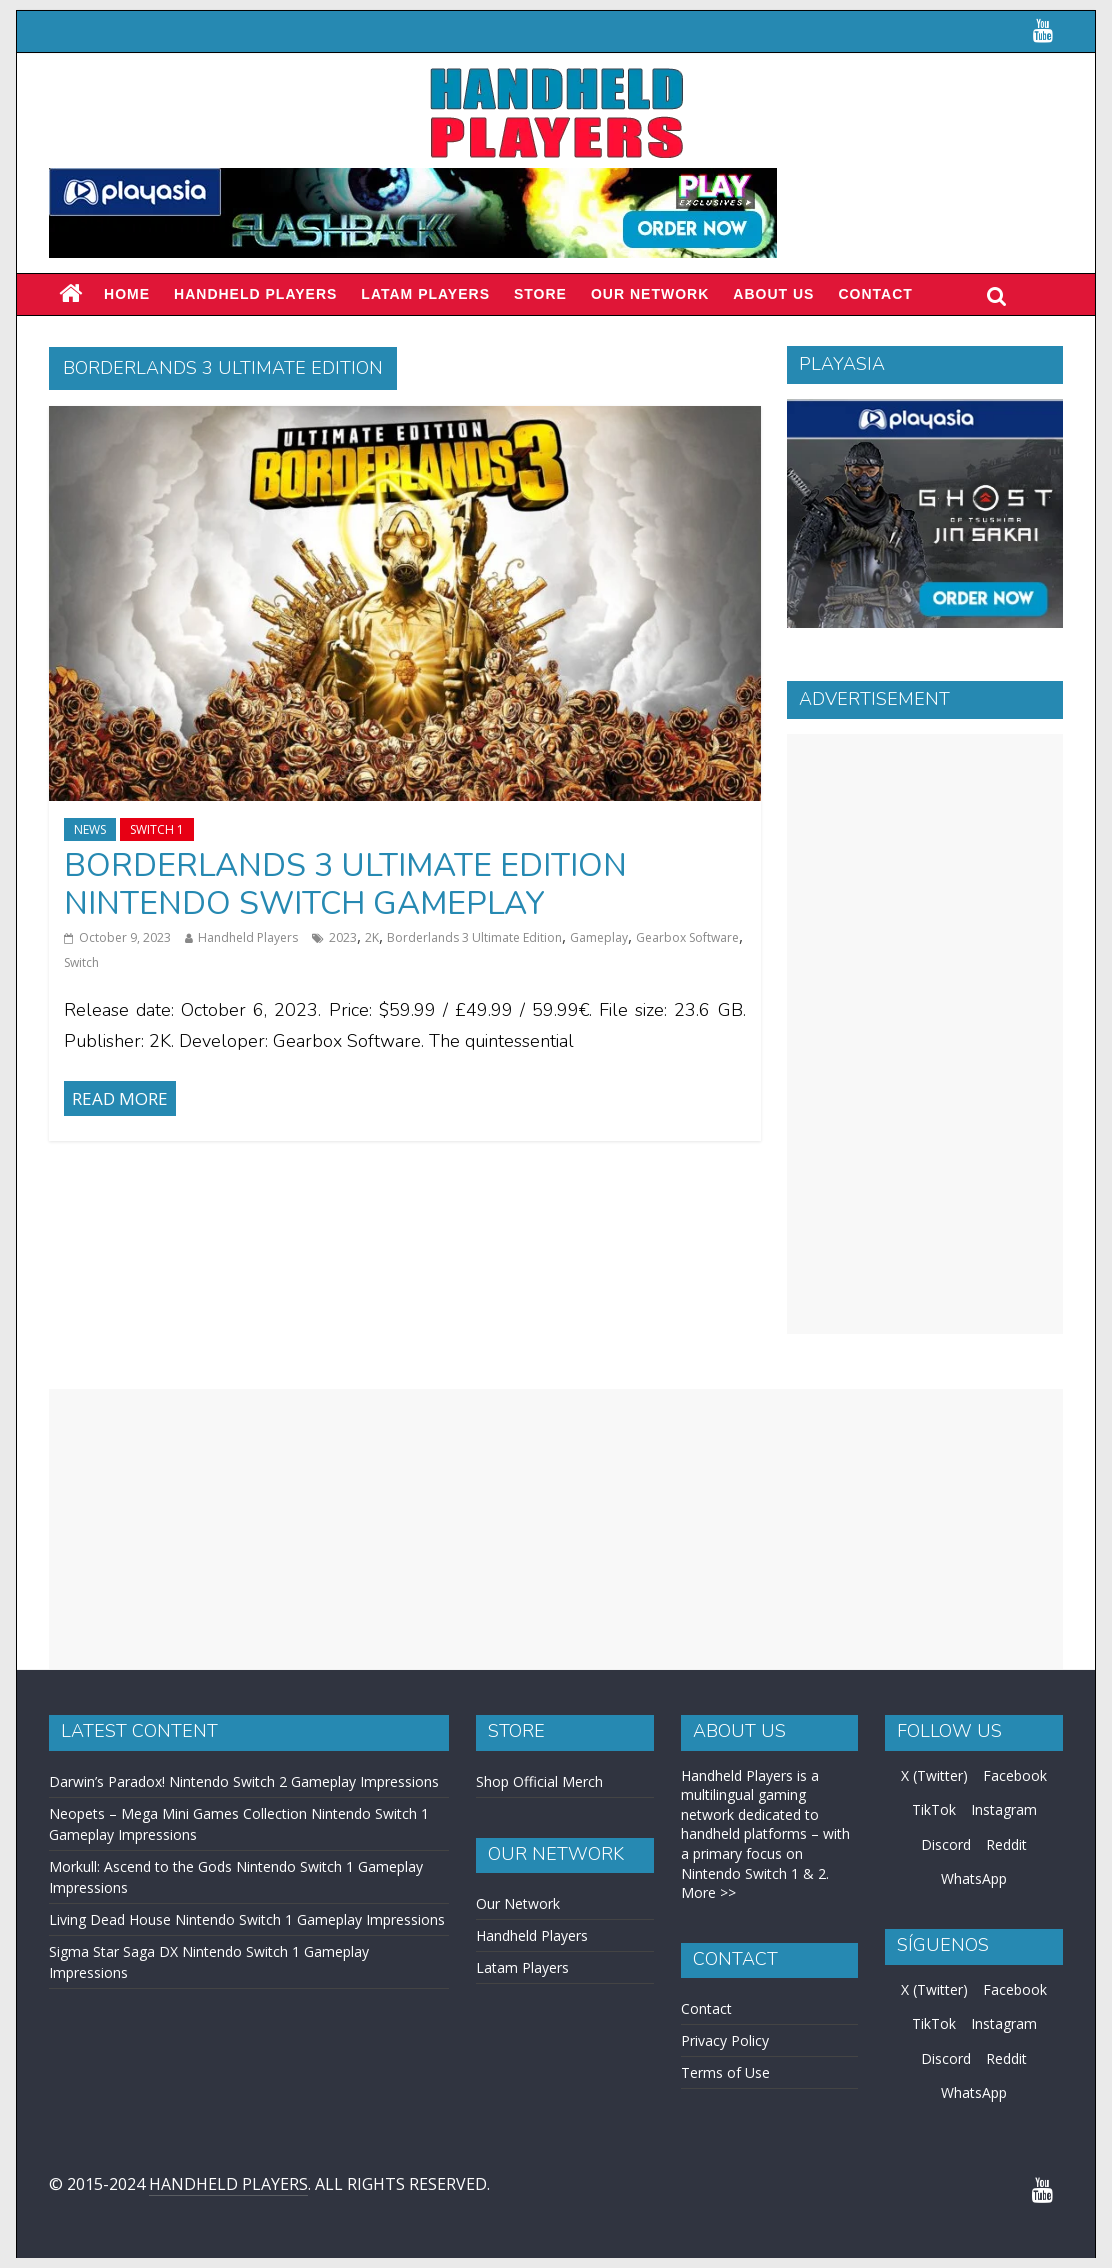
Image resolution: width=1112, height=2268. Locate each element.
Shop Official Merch (539, 1781)
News (90, 829)
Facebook (1015, 1775)
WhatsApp (974, 1878)
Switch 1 (157, 829)
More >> (708, 1892)
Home (127, 294)
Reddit (1006, 1844)
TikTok (934, 1809)
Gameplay (599, 937)
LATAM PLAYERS (425, 294)
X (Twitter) (934, 1775)
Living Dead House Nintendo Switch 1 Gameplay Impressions (247, 1919)
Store (540, 294)
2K (372, 937)
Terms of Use (725, 2072)
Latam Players (522, 1967)
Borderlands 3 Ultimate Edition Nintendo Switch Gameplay (345, 884)
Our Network (650, 294)
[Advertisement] (925, 1034)
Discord (946, 1844)
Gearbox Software (687, 937)
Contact (875, 294)
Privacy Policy (725, 2040)
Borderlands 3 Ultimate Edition (474, 937)
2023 (343, 937)
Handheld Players (255, 294)
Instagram (1004, 1809)
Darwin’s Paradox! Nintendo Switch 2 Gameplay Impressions (244, 1781)
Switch (81, 962)
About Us (773, 294)
